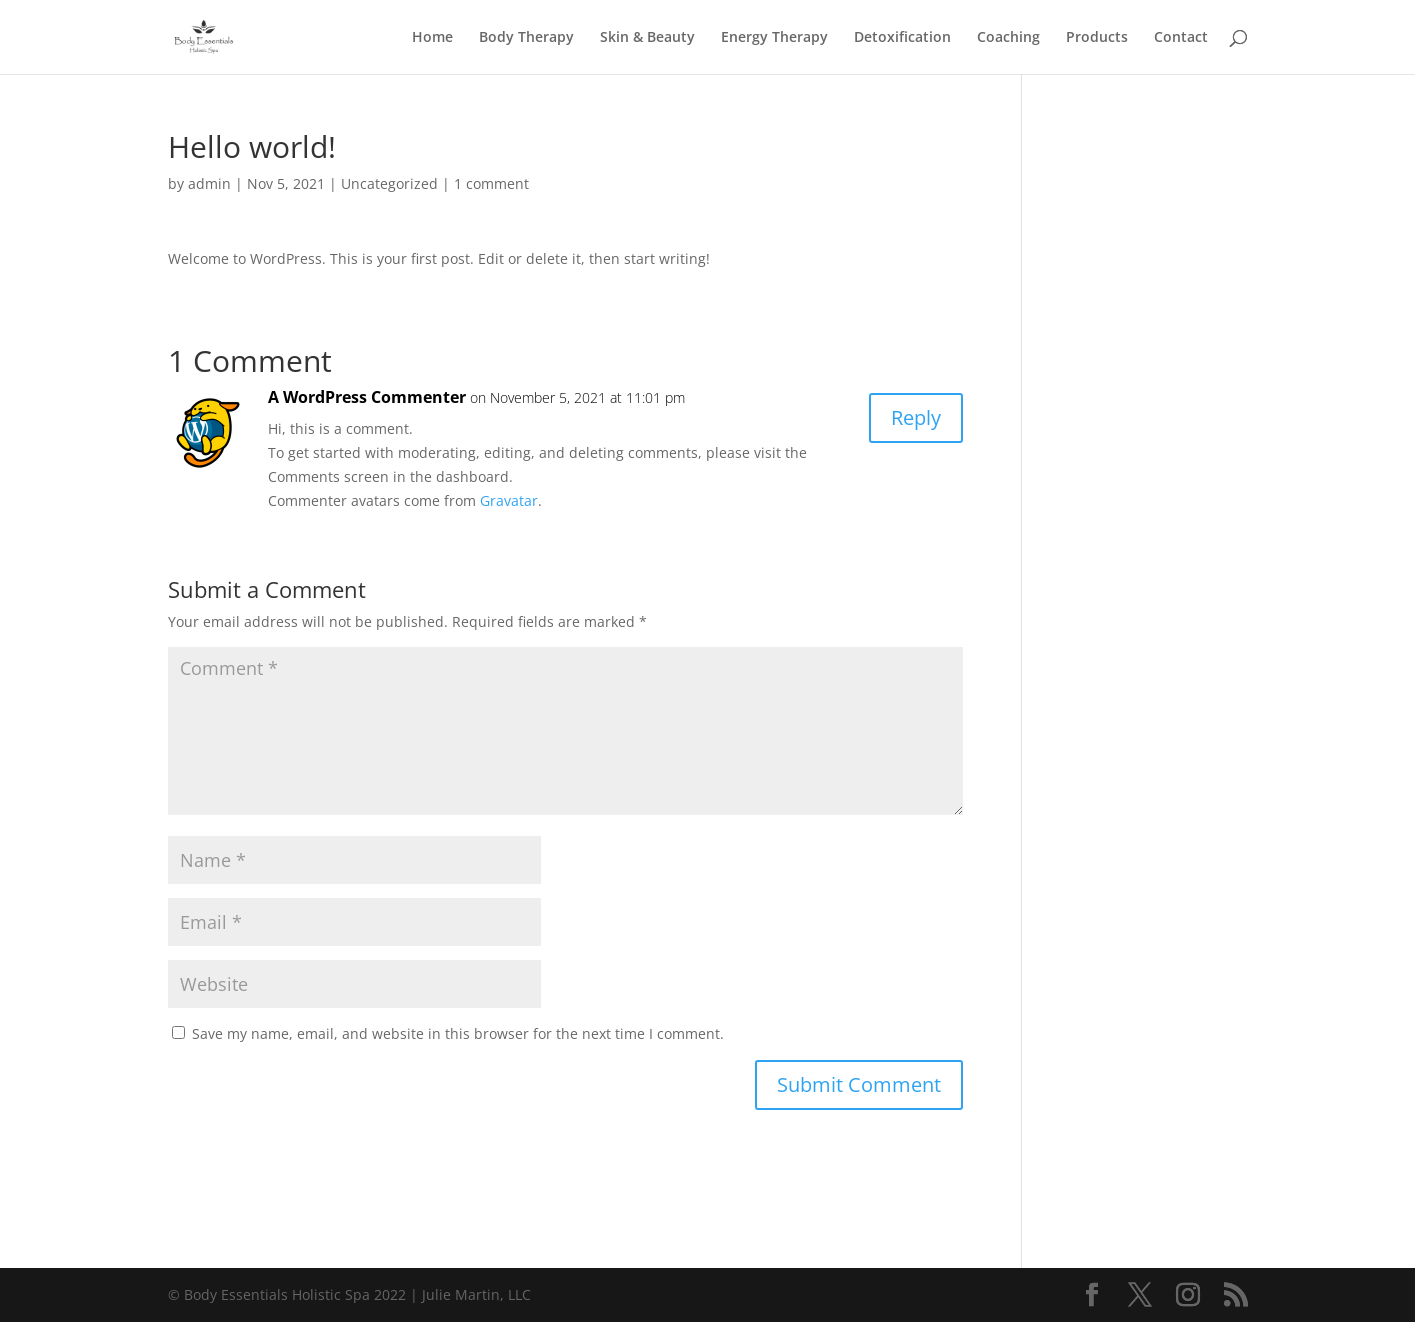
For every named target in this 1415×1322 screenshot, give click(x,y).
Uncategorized (389, 183)
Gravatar (509, 500)
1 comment (491, 183)
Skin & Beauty (647, 38)
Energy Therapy (774, 38)
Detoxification (902, 38)
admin (209, 183)
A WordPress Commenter (367, 397)
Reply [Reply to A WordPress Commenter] (916, 417)
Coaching (1008, 38)
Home (432, 38)
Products (1097, 38)
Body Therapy (526, 38)
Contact (1181, 38)
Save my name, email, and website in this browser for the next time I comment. (458, 1033)
